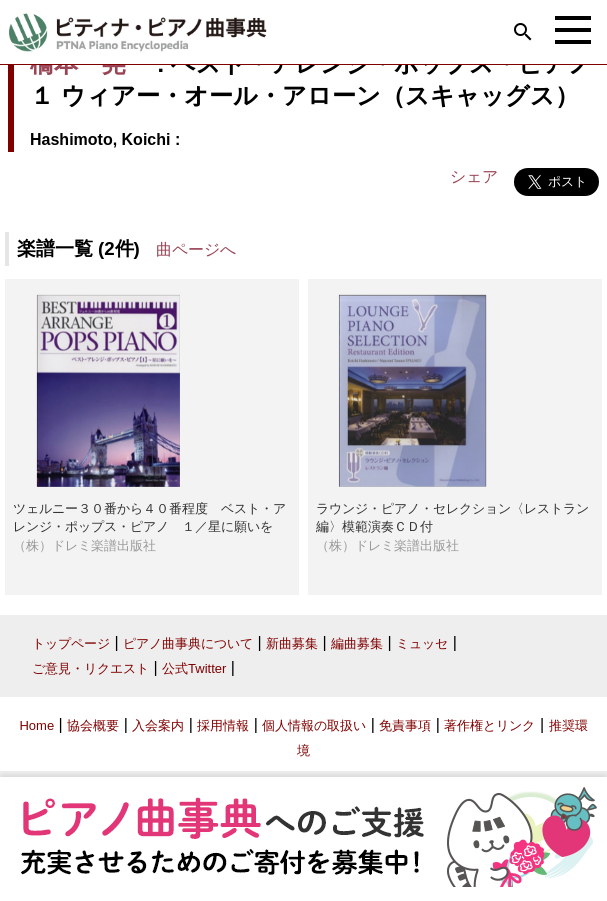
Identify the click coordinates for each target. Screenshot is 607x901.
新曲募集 (292, 643)
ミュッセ (422, 643)
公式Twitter (194, 668)
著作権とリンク (489, 725)
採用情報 (223, 725)
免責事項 (405, 725)
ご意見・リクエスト (90, 668)
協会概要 (93, 725)
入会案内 (158, 725)
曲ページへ (196, 249)
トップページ (71, 643)
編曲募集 (357, 643)
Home (36, 725)
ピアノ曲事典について (188, 643)
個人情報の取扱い (314, 725)
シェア (474, 176)
